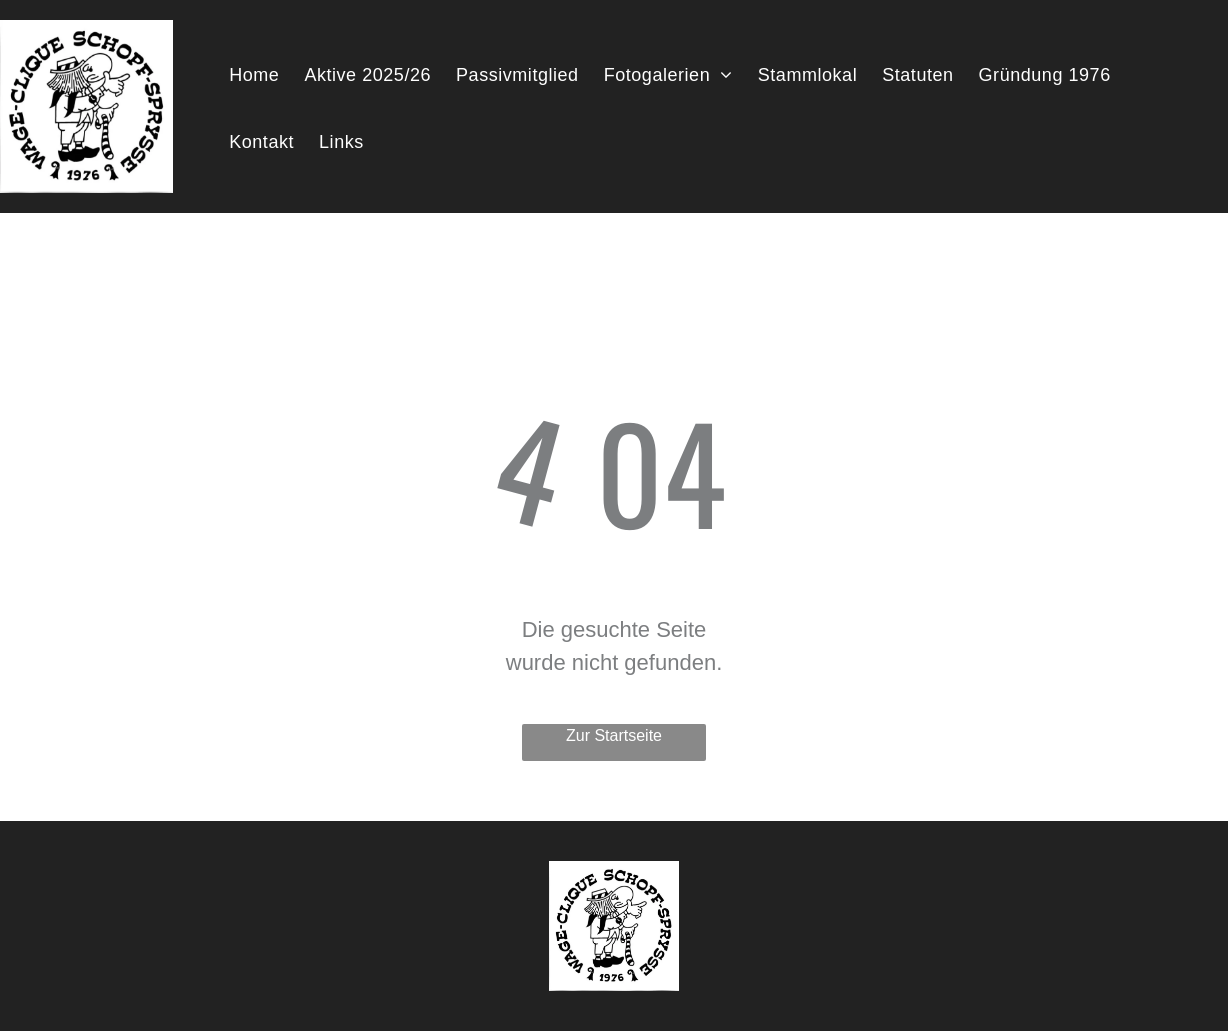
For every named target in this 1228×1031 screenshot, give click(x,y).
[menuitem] (261, 77)
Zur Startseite (614, 735)
